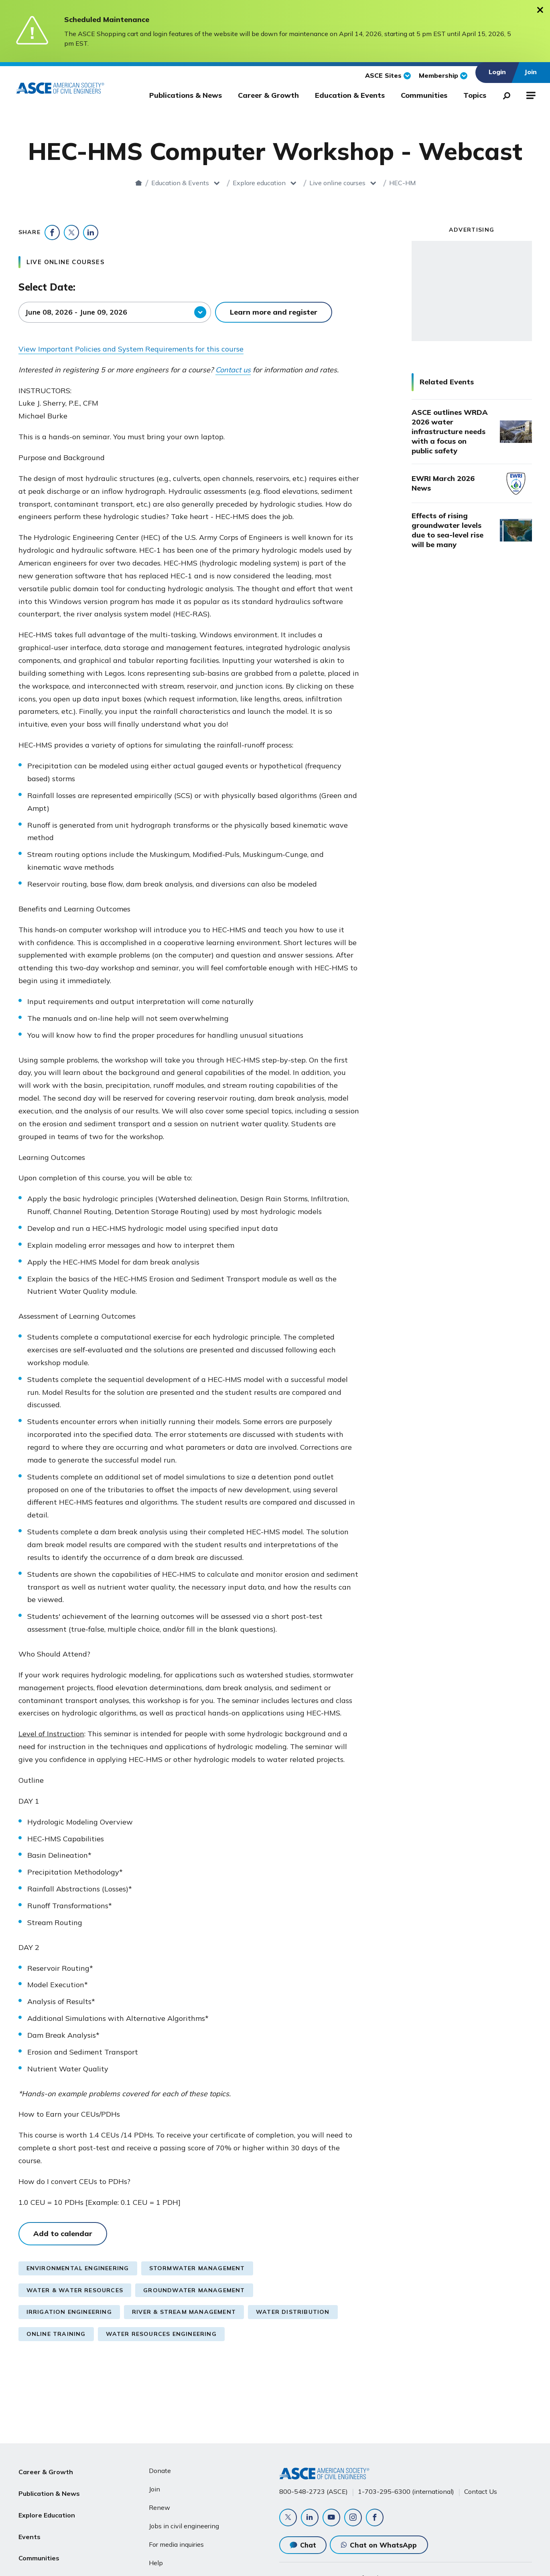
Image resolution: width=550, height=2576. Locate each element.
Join (154, 2489)
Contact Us (480, 2491)
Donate (160, 2471)
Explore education (209, 183)
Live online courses (287, 183)
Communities (424, 95)
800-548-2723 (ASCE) (313, 2491)
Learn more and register (273, 312)
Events (29, 2528)
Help (156, 2563)
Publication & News (49, 2490)
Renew (159, 2507)
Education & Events (350, 95)
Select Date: (46, 287)
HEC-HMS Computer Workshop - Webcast (402, 183)
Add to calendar (62, 2233)
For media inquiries (176, 2544)
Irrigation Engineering (69, 2311)
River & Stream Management (184, 2311)
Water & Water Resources (75, 2290)
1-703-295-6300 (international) (406, 2491)
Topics (474, 95)
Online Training (56, 2334)
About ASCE (37, 2567)
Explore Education (46, 2509)
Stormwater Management (197, 2268)
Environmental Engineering (77, 2268)
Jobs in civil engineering (184, 2526)
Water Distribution (293, 2311)
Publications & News (185, 95)
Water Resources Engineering (161, 2334)
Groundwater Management (194, 2290)
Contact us (233, 369)
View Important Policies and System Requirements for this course (131, 349)
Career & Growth (268, 95)
